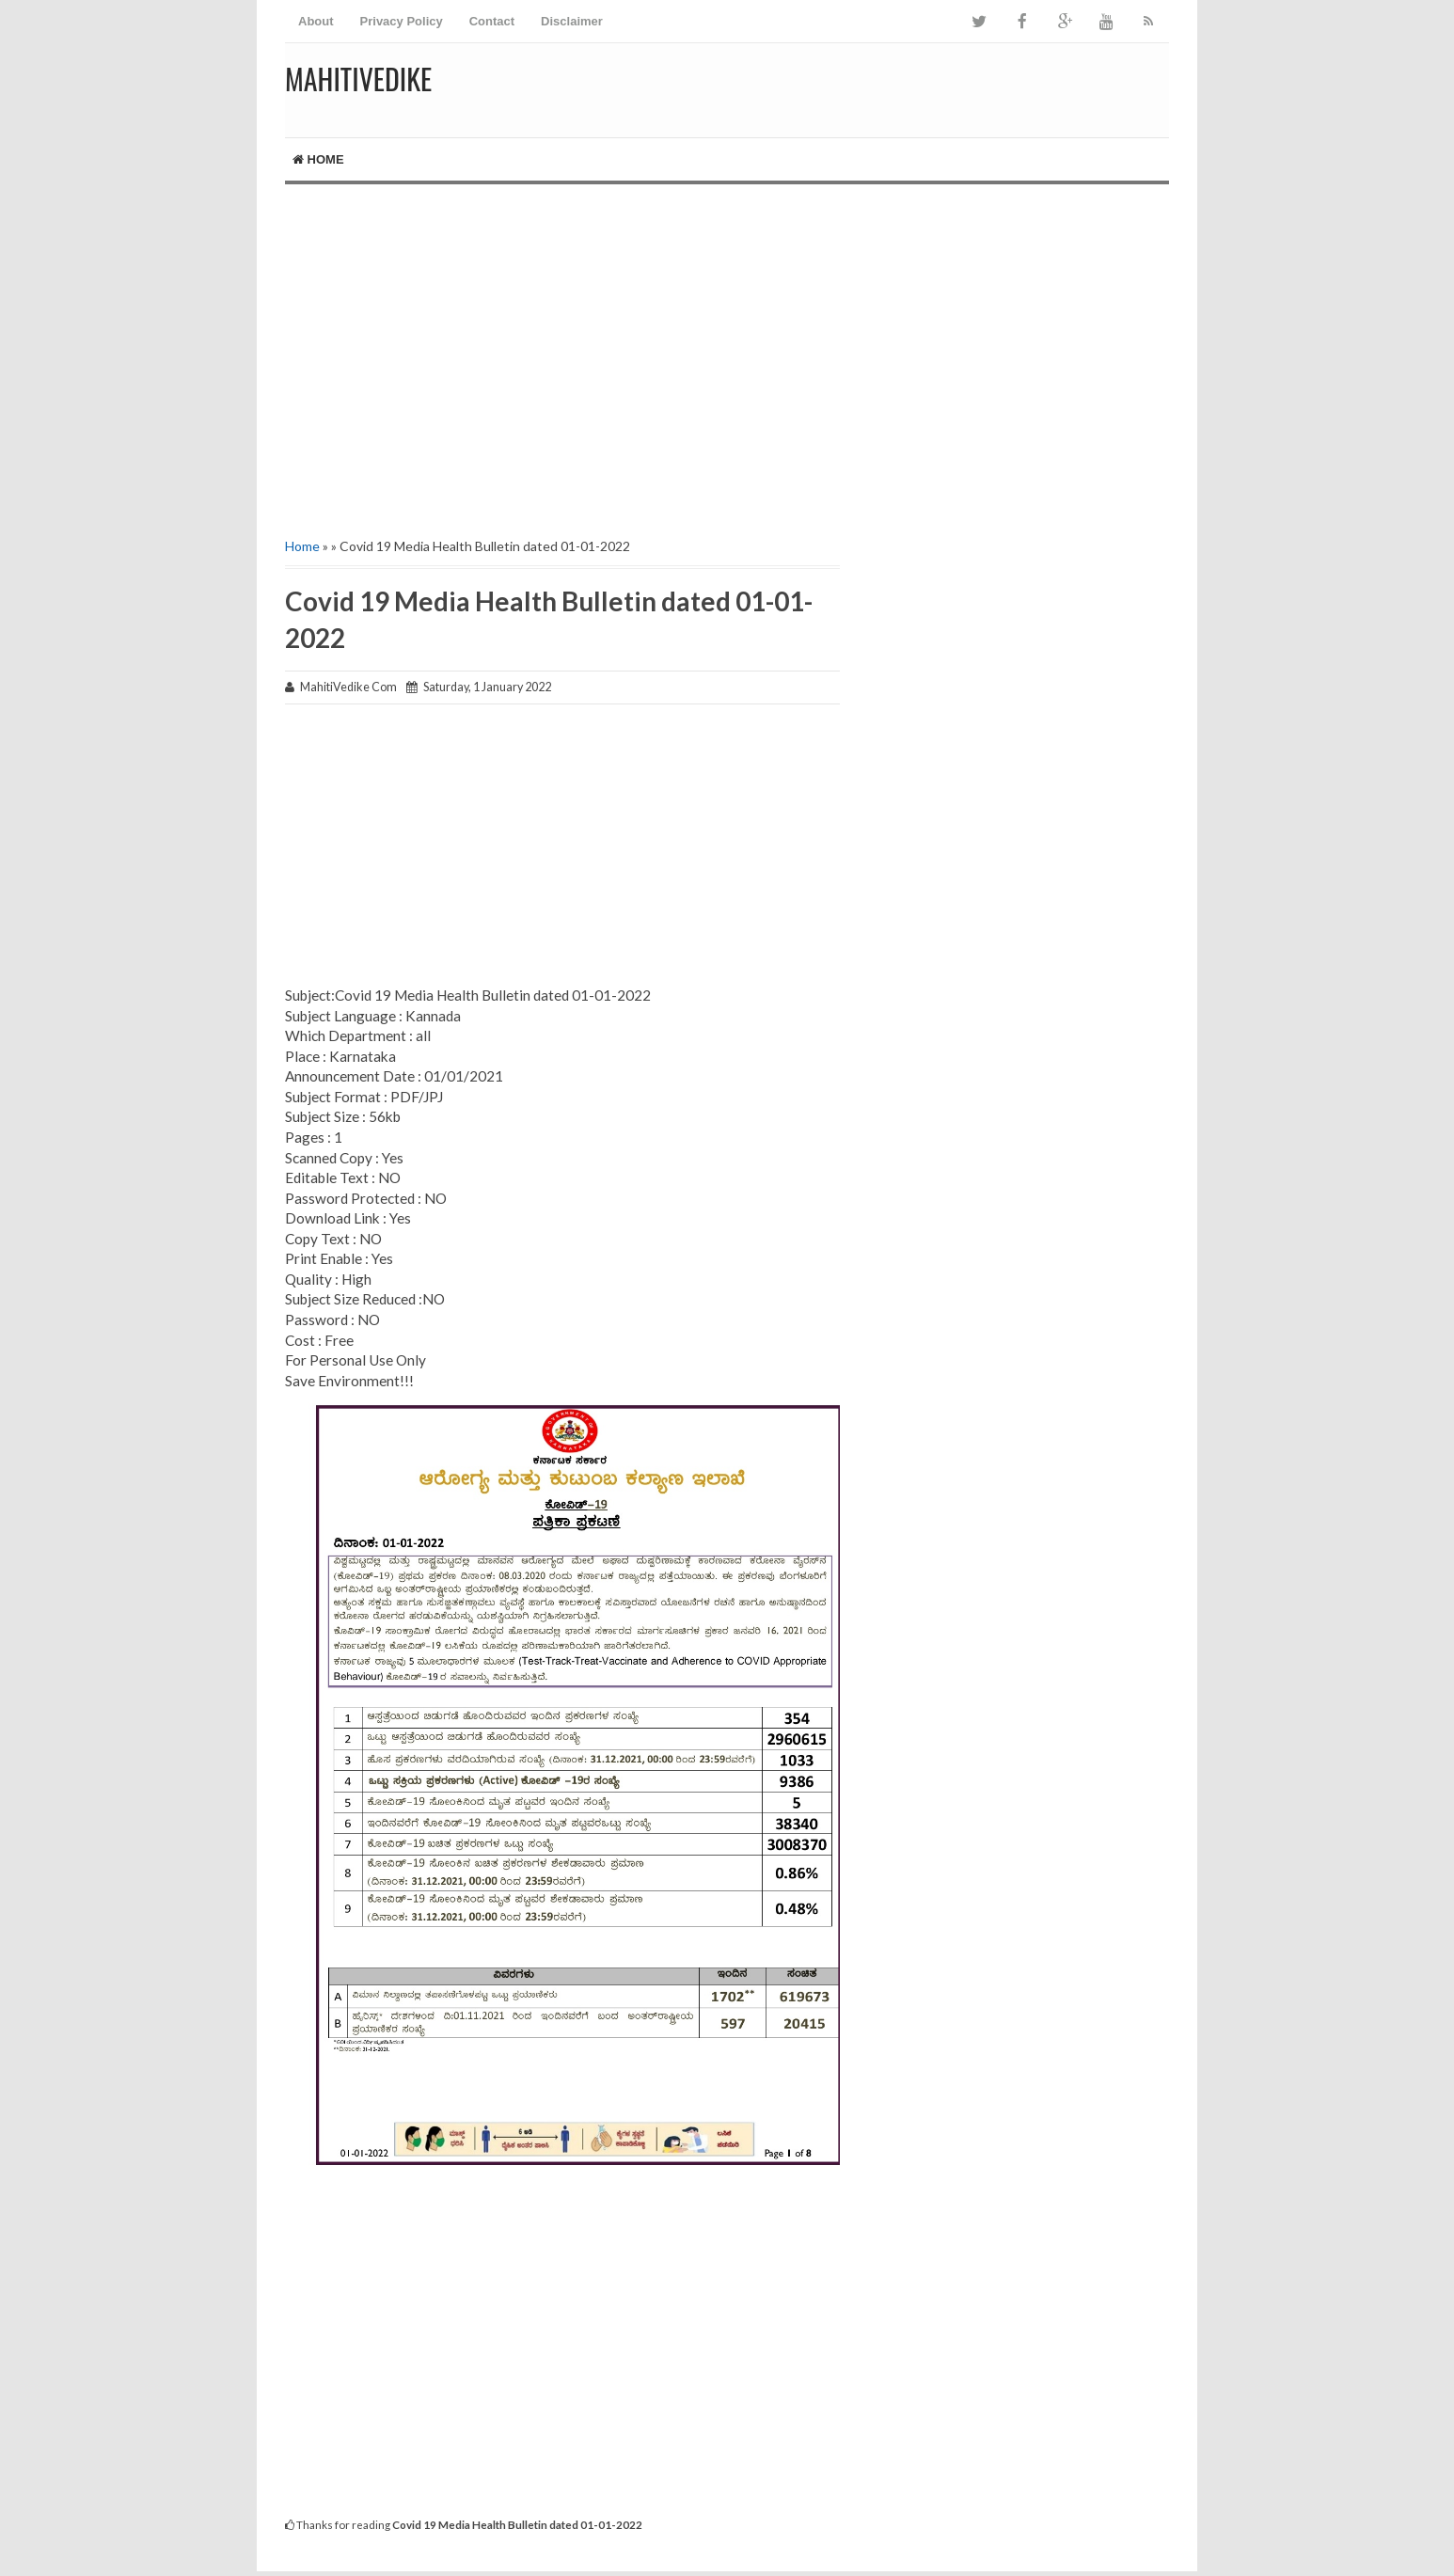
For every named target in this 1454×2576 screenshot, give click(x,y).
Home (318, 159)
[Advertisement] (727, 344)
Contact (491, 21)
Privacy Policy (401, 21)
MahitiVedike (358, 78)
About (316, 21)
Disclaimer (572, 21)
